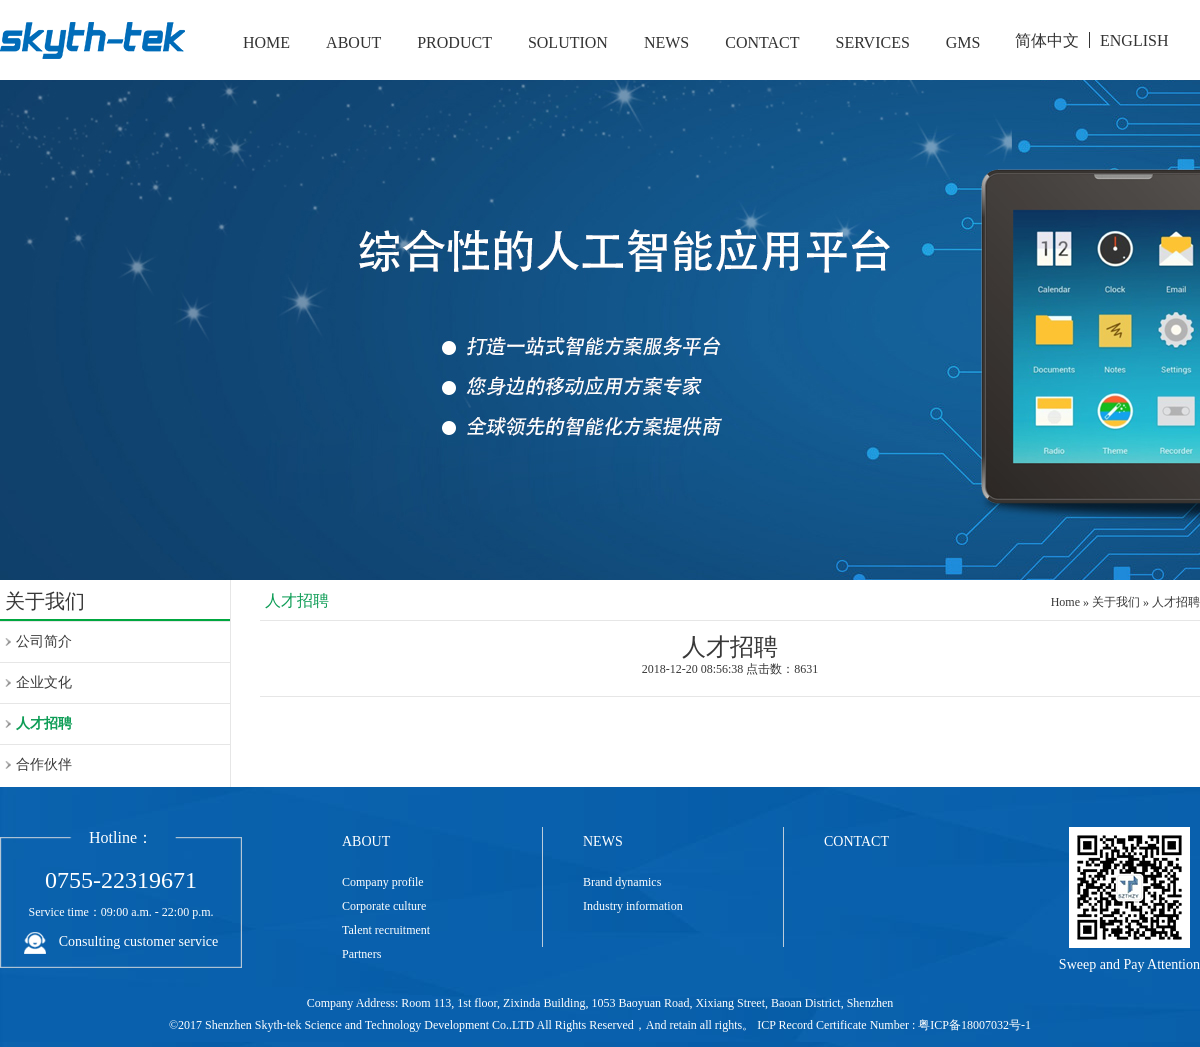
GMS (963, 42)
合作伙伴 (44, 764)
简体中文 (1047, 40)
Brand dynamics (622, 882)
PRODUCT (454, 42)
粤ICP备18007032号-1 (974, 1025)
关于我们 (1116, 602)
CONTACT (762, 42)
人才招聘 (44, 723)
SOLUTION (568, 42)
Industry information (633, 906)
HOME (266, 42)
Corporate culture (384, 906)
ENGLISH (1134, 40)
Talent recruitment (386, 930)
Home (1065, 602)
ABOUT (353, 42)
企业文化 (44, 682)
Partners (361, 954)
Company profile (383, 882)
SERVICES (873, 42)
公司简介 (44, 641)
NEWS (666, 42)
